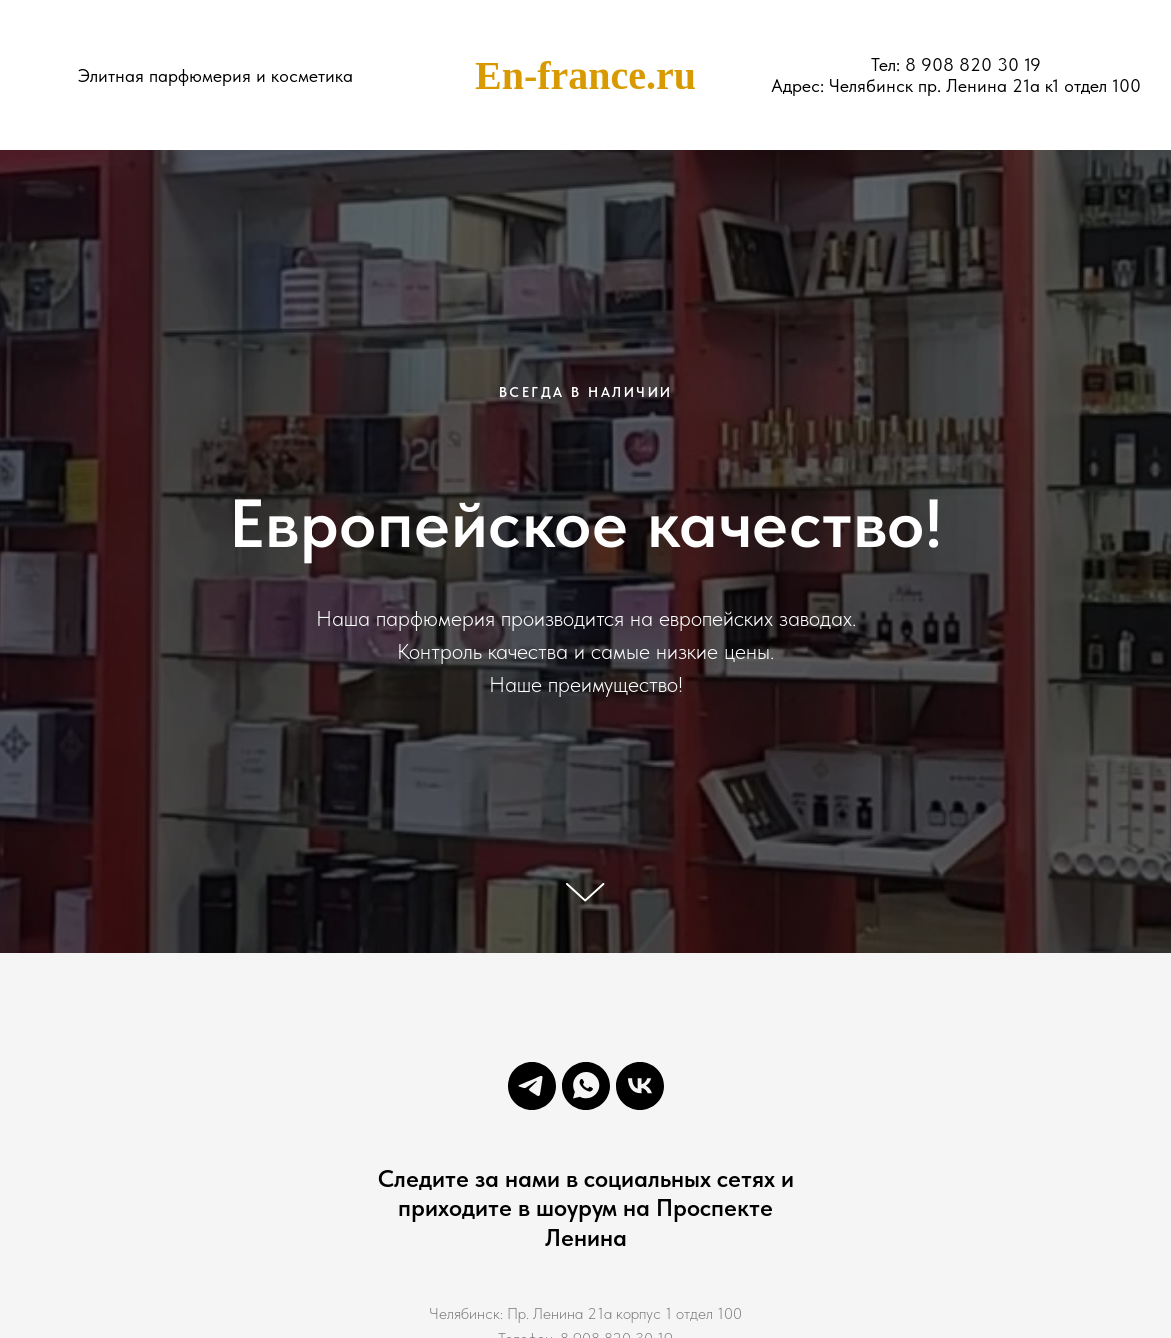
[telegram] (532, 1086)
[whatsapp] (586, 1086)
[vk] (640, 1086)
